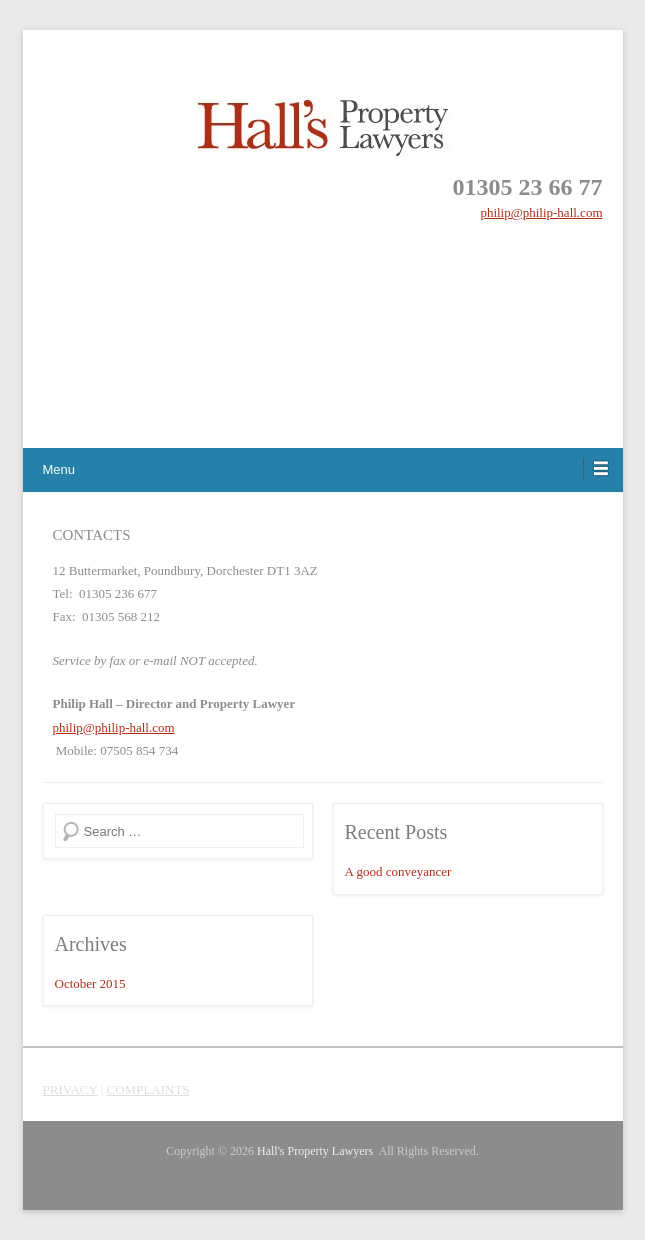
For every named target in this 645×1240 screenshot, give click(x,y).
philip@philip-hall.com (541, 212)
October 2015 (90, 983)
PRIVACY (70, 1089)
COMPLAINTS (148, 1089)
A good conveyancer (398, 871)
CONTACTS (92, 535)
